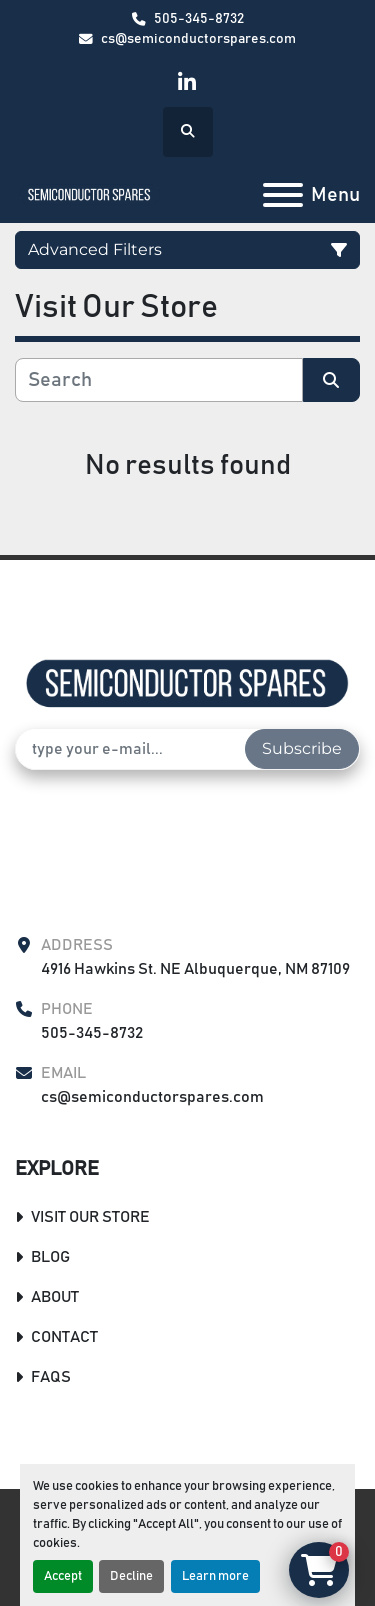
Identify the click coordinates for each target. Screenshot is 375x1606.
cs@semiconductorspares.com (198, 39)
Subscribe (302, 748)
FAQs (51, 1377)
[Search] (159, 380)
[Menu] (283, 195)
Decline (131, 1576)
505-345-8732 (199, 19)
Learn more (215, 1576)
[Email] (130, 749)
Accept (63, 1576)
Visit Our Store (90, 1217)
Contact (64, 1337)
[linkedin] (186, 82)
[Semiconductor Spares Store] (187, 683)
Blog (50, 1257)
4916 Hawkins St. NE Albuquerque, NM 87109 (195, 969)
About (55, 1297)
